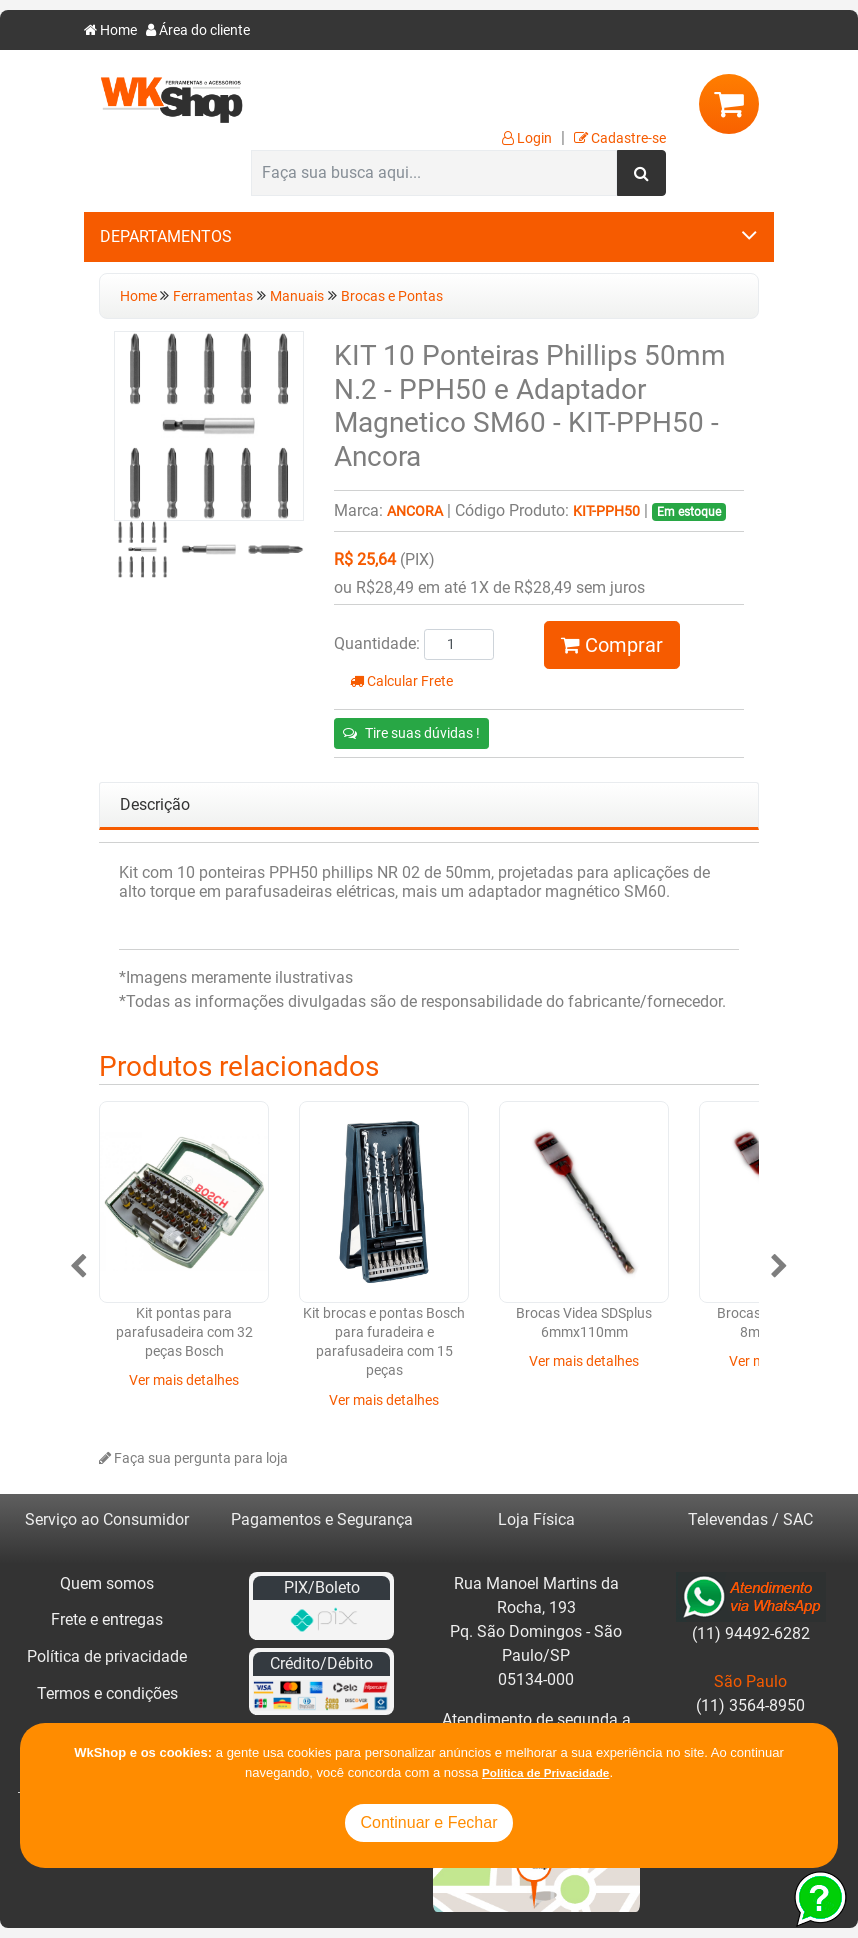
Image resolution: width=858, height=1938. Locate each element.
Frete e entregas (107, 1619)
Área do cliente (198, 30)
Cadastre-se (620, 138)
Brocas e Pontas (392, 296)
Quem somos (107, 1583)
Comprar (612, 645)
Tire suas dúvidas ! (411, 733)
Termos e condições (107, 1693)
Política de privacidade (107, 1656)
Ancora (415, 511)
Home (110, 30)
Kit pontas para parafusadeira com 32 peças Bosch (184, 1333)
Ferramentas (213, 296)
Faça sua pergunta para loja (193, 1458)
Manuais (297, 296)
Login (527, 138)
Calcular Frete (401, 681)
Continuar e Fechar (429, 1822)
